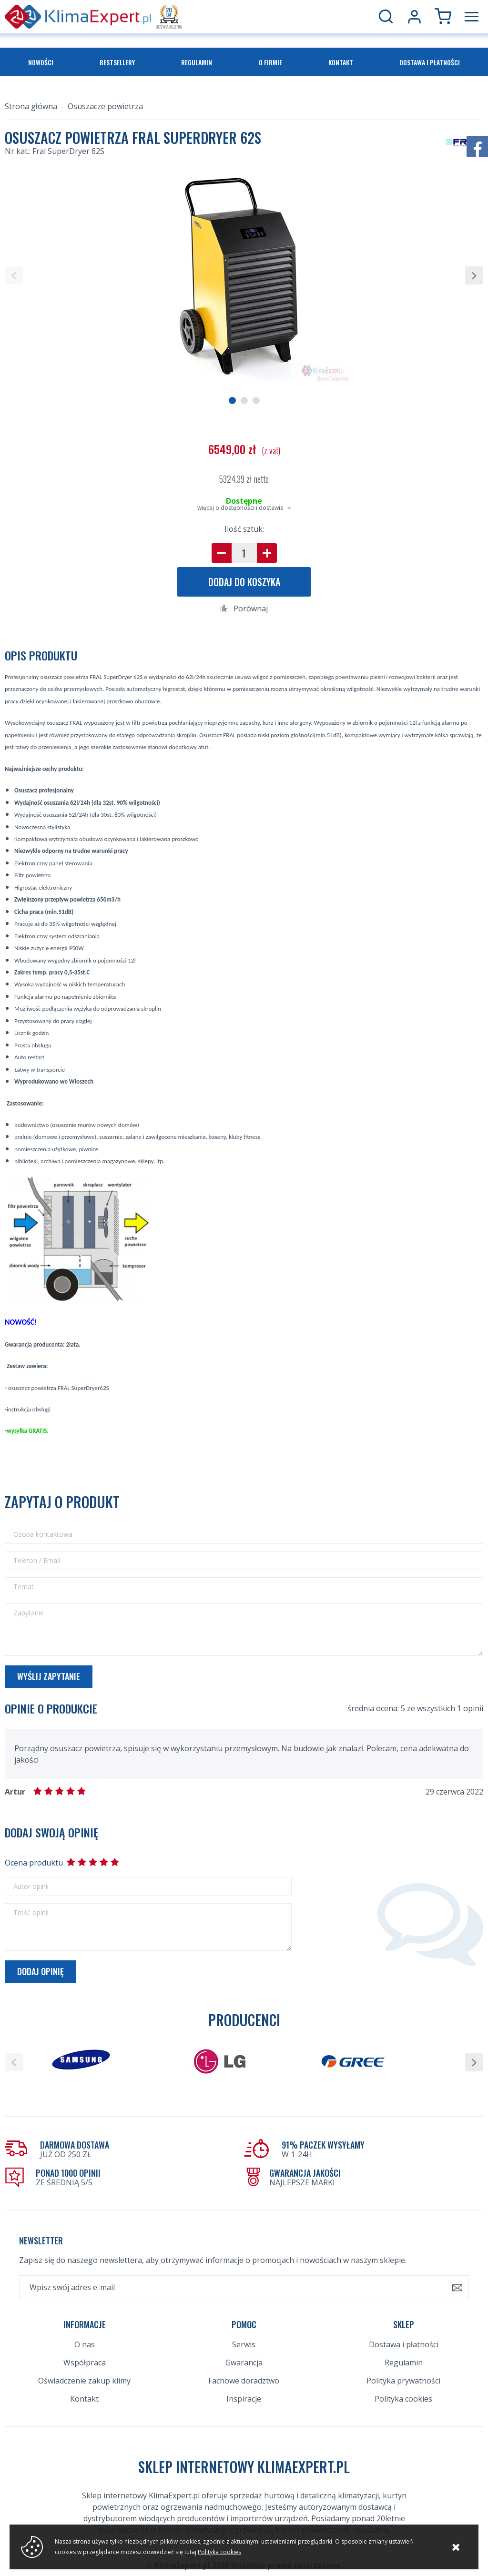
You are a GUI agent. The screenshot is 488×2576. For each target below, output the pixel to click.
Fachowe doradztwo (243, 2350)
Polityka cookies (403, 2368)
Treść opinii (31, 1912)
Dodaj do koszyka (244, 582)
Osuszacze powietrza (105, 106)
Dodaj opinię (40, 1971)
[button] (14, 275)
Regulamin (196, 62)
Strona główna (31, 106)
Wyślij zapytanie (48, 1676)
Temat (23, 1586)
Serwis (243, 2314)
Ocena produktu (33, 1862)
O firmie (270, 62)
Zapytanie (28, 1613)
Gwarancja (244, 2332)
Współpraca (84, 2332)
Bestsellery (117, 62)
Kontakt (340, 62)
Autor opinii (31, 1886)
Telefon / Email (36, 1560)
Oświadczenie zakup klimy (84, 2350)
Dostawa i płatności (429, 62)
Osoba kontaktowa (42, 1534)
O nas (84, 2314)
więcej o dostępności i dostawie (240, 508)
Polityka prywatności (403, 2350)
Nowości (40, 62)
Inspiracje (243, 2368)
